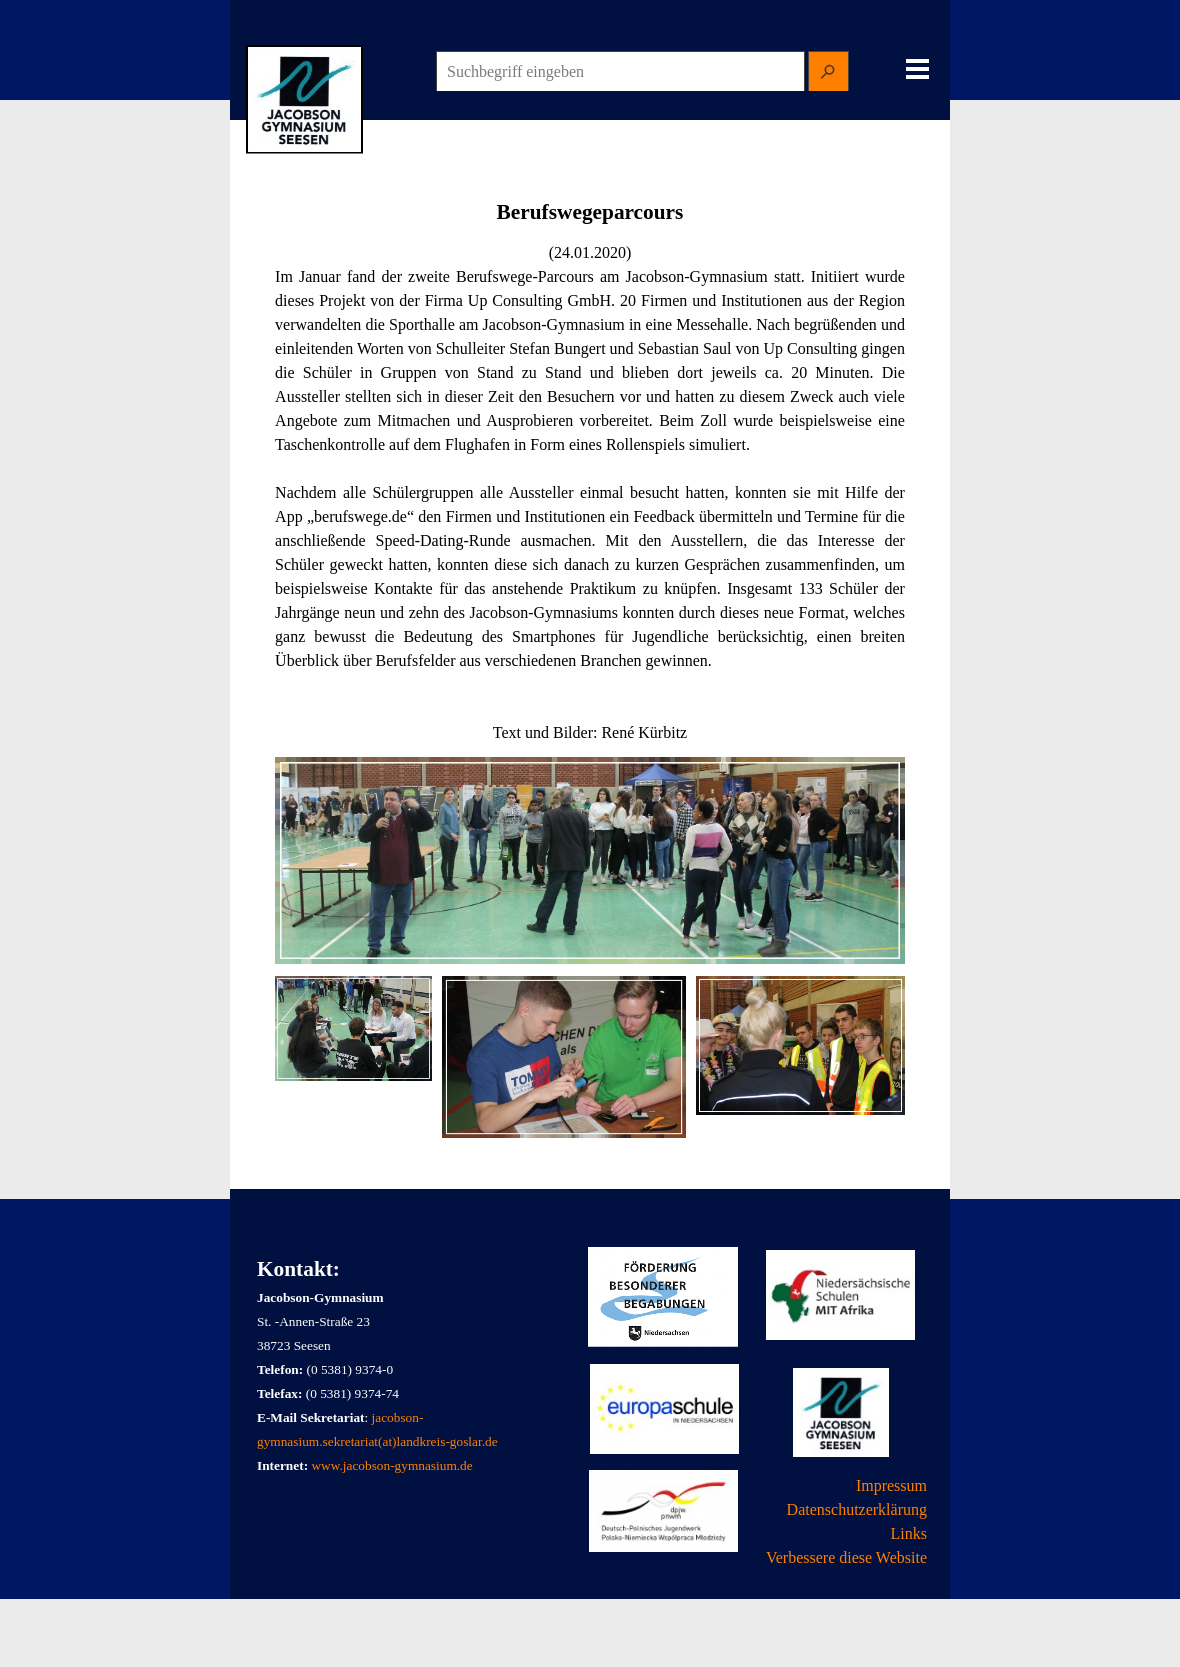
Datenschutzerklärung (857, 1509)
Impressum (891, 1485)
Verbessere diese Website (846, 1557)
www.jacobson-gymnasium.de (391, 1465)
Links (909, 1533)
